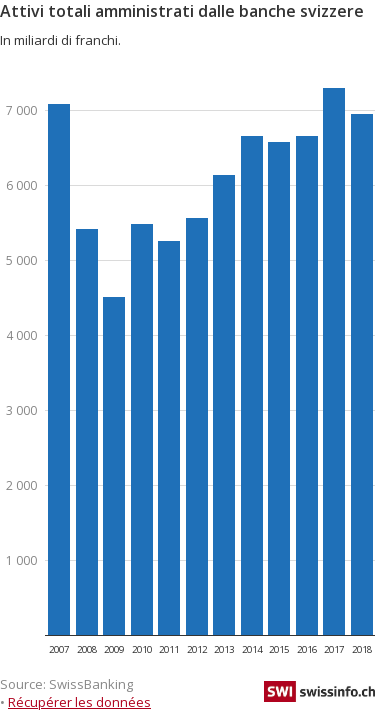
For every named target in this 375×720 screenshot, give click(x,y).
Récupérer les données (79, 702)
